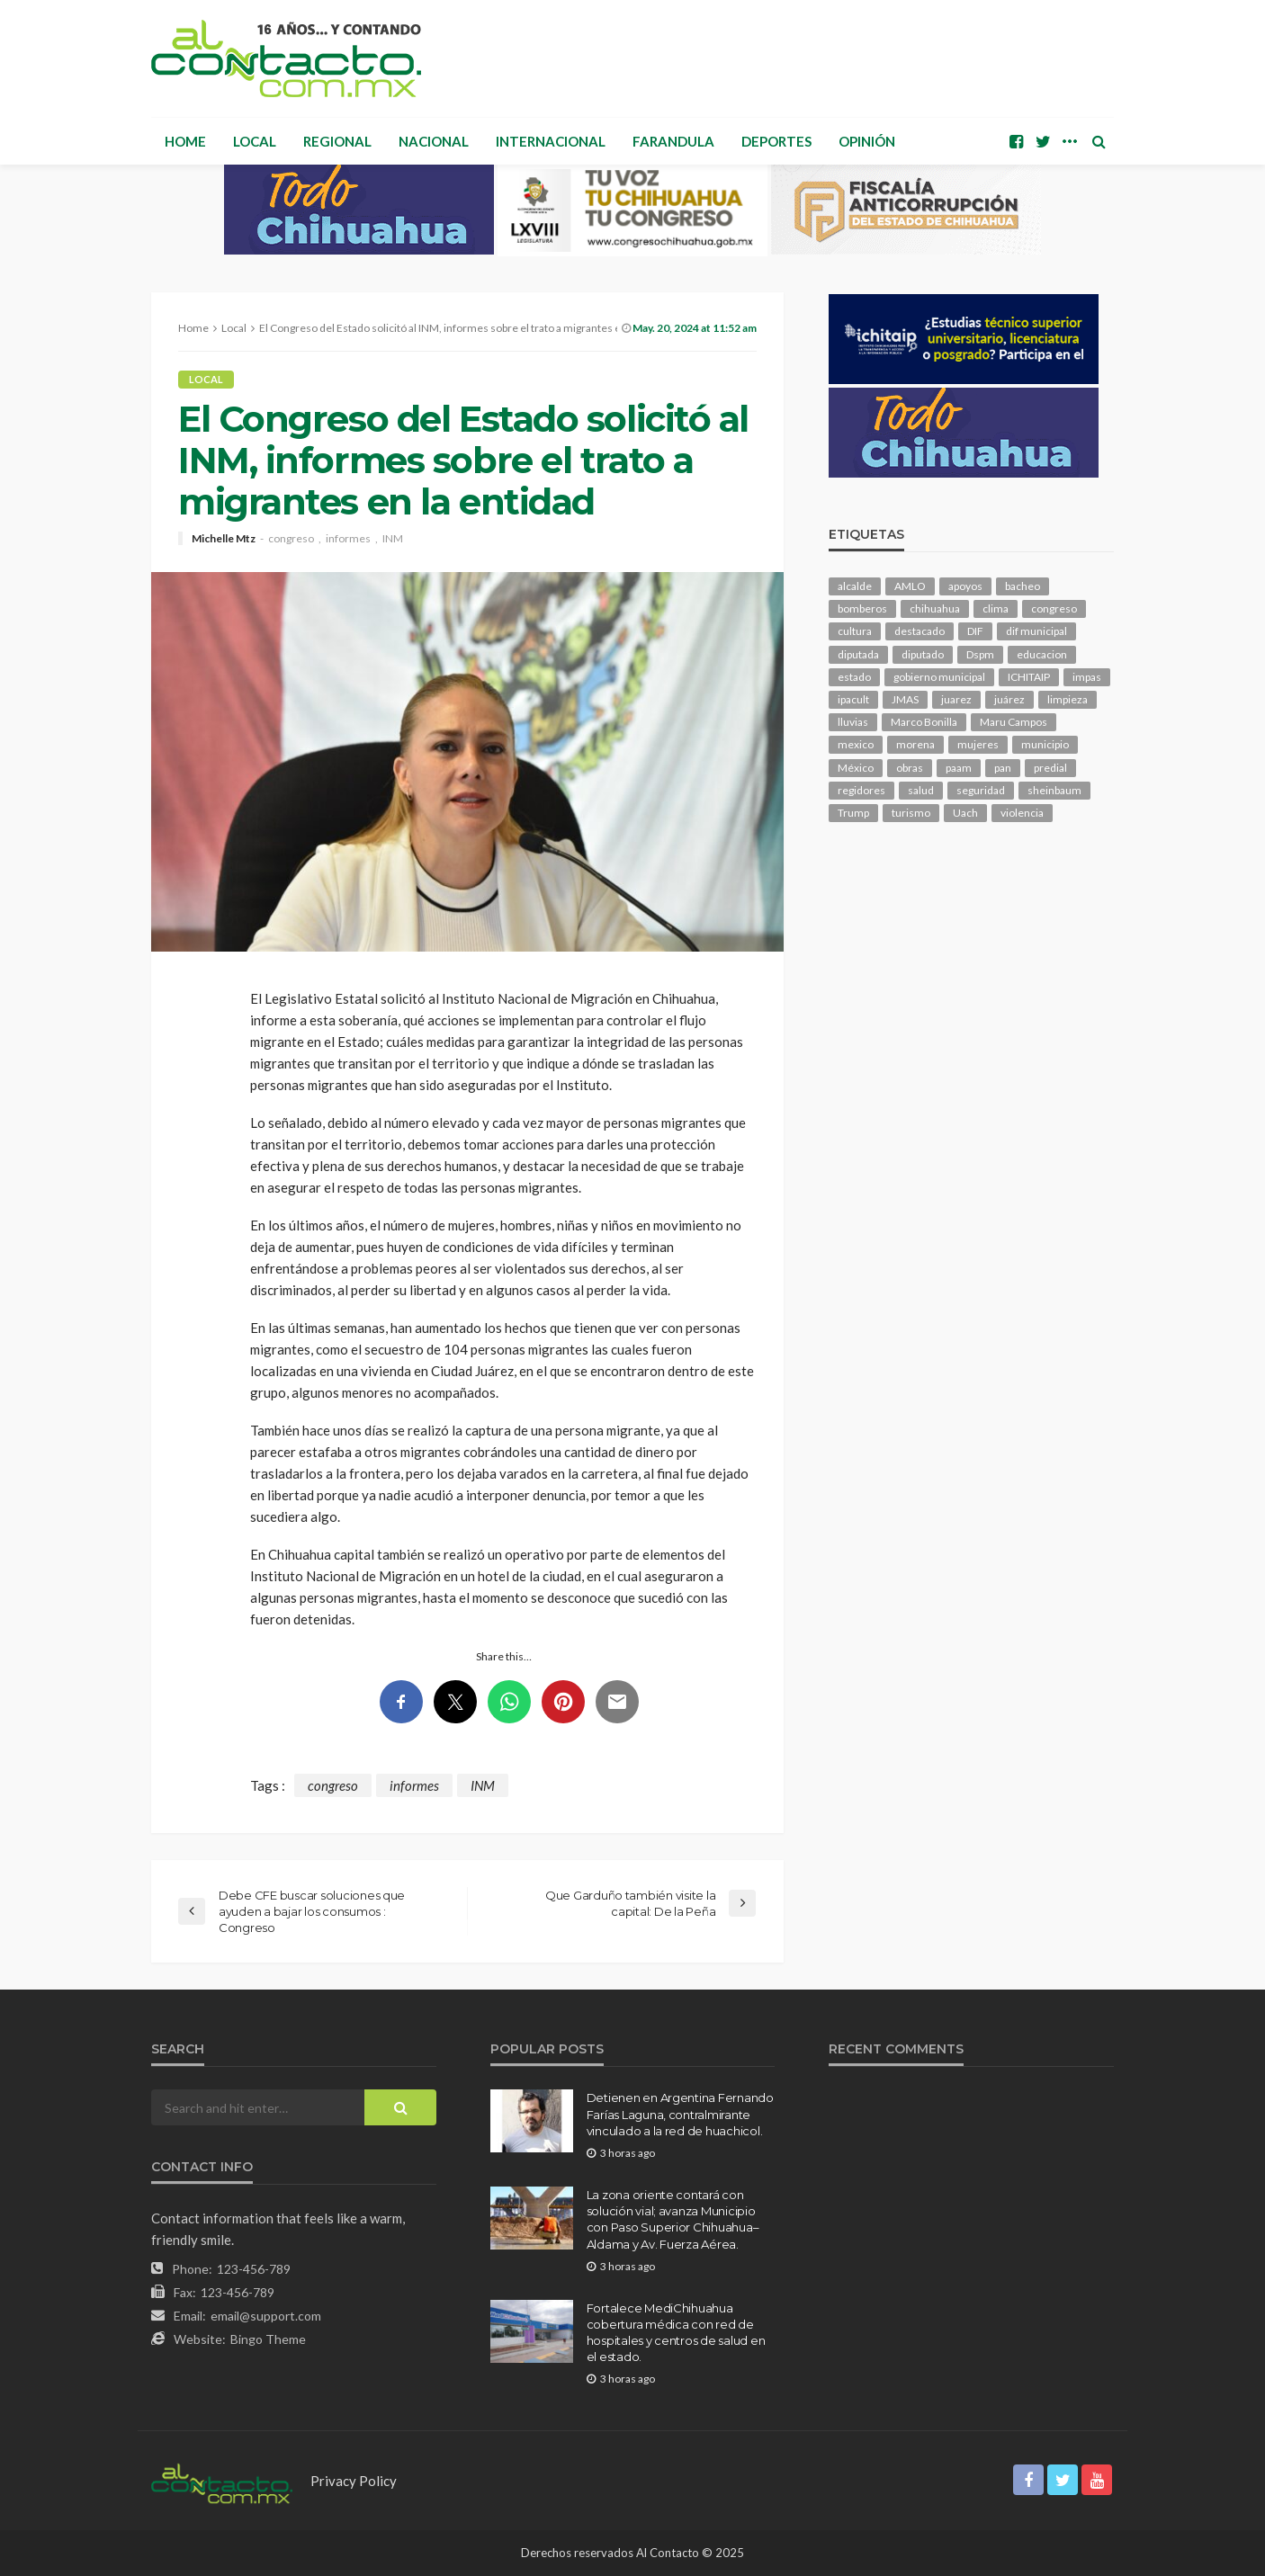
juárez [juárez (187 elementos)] (1009, 699)
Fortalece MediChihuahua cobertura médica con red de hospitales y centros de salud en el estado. (676, 2333)
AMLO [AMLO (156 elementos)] (910, 586)
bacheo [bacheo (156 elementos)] (1022, 586)
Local (254, 141)
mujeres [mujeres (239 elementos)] (978, 744)
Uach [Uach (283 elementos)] (965, 812)
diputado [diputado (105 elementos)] (923, 654)
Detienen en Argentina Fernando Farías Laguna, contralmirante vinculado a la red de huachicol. (680, 2113)
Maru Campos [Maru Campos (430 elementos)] (1013, 722)
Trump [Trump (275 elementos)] (853, 812)
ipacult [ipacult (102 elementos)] (853, 699)
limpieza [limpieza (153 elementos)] (1067, 699)
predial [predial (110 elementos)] (1050, 767)
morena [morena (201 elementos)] (915, 744)
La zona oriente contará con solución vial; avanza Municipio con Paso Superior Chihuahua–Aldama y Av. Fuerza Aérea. (673, 2219)
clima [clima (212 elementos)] (995, 608)
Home (185, 141)
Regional (337, 141)
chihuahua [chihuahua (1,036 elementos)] (935, 608)
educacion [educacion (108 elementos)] (1042, 654)
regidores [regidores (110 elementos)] (861, 790)
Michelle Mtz (224, 538)
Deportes (776, 141)
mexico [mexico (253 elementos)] (856, 744)
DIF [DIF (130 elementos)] (975, 631)
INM (392, 538)
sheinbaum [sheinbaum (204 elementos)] (1054, 790)
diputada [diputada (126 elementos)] (858, 654)
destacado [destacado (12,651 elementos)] (919, 631)
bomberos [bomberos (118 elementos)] (862, 608)
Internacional (551, 141)
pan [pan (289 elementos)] (1002, 767)
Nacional (434, 141)
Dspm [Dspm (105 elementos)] (980, 654)
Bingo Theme (268, 2339)
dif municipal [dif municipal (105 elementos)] (1036, 631)
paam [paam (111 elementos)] (959, 767)
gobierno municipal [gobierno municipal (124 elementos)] (939, 677)
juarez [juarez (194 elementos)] (956, 699)
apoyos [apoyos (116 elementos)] (965, 586)
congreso (291, 538)
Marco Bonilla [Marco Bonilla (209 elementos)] (924, 722)
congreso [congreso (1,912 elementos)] (1054, 608)
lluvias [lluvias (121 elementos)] (853, 722)
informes (348, 538)
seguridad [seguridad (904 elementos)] (980, 790)
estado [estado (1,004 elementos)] (854, 677)
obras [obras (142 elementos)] (909, 767)
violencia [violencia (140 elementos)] (1022, 812)
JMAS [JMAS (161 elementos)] (905, 699)
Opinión (867, 141)
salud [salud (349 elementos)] (921, 790)
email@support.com (266, 2315)
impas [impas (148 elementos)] (1086, 677)
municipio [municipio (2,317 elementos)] (1045, 744)
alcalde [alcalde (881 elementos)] (855, 586)
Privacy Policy (353, 2481)
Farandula (673, 141)
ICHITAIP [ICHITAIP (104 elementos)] (1029, 677)
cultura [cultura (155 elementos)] (855, 631)
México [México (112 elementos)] (856, 767)
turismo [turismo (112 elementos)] (911, 812)
